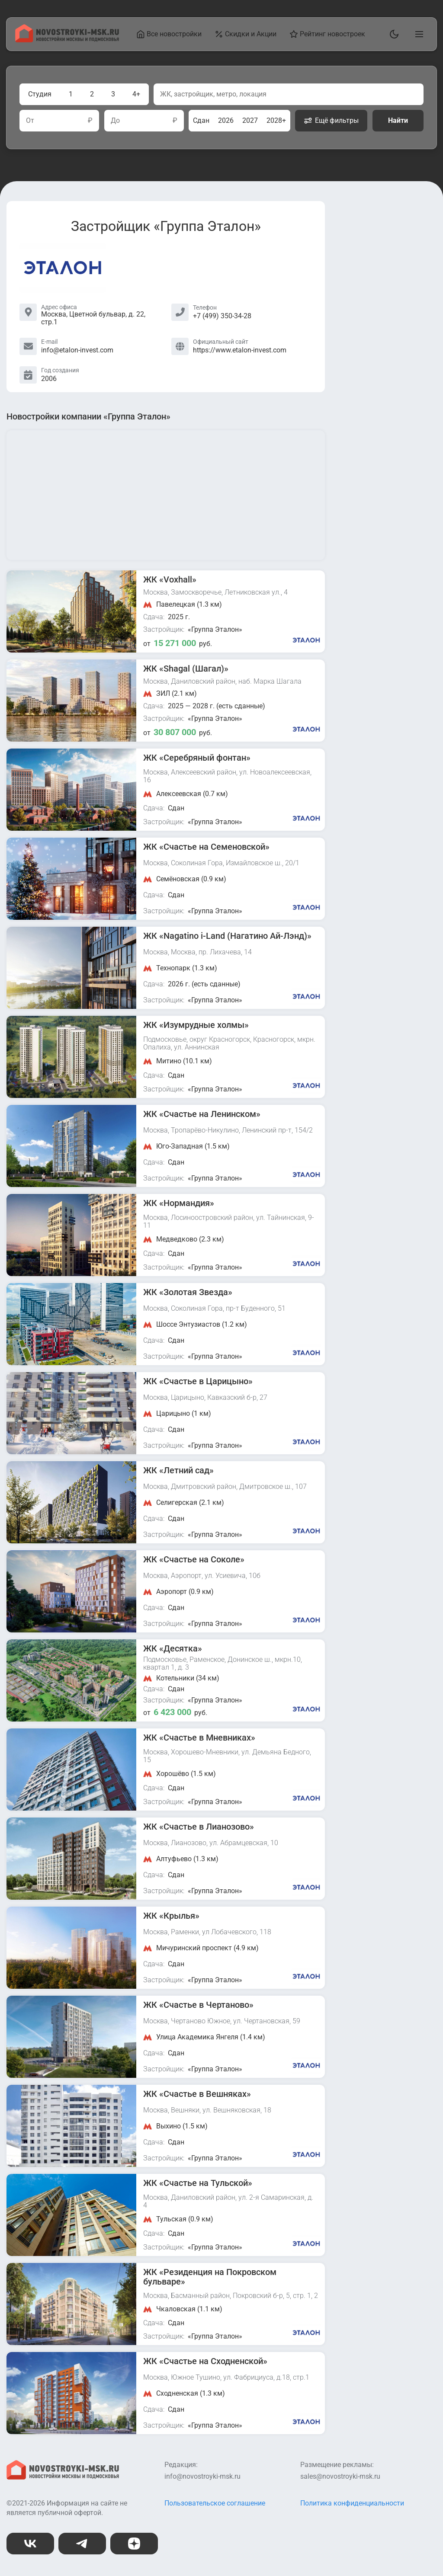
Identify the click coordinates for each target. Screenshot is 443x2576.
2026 (226, 120)
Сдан (201, 120)
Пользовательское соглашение (214, 2503)
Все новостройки (169, 34)
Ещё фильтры (331, 120)
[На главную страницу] (67, 40)
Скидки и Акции (245, 34)
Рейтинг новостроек (327, 34)
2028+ (276, 120)
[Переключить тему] (392, 34)
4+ (136, 94)
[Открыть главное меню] (417, 34)
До (115, 121)
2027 (250, 120)
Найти (398, 120)
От (30, 121)
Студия (39, 94)
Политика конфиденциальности (352, 2503)
